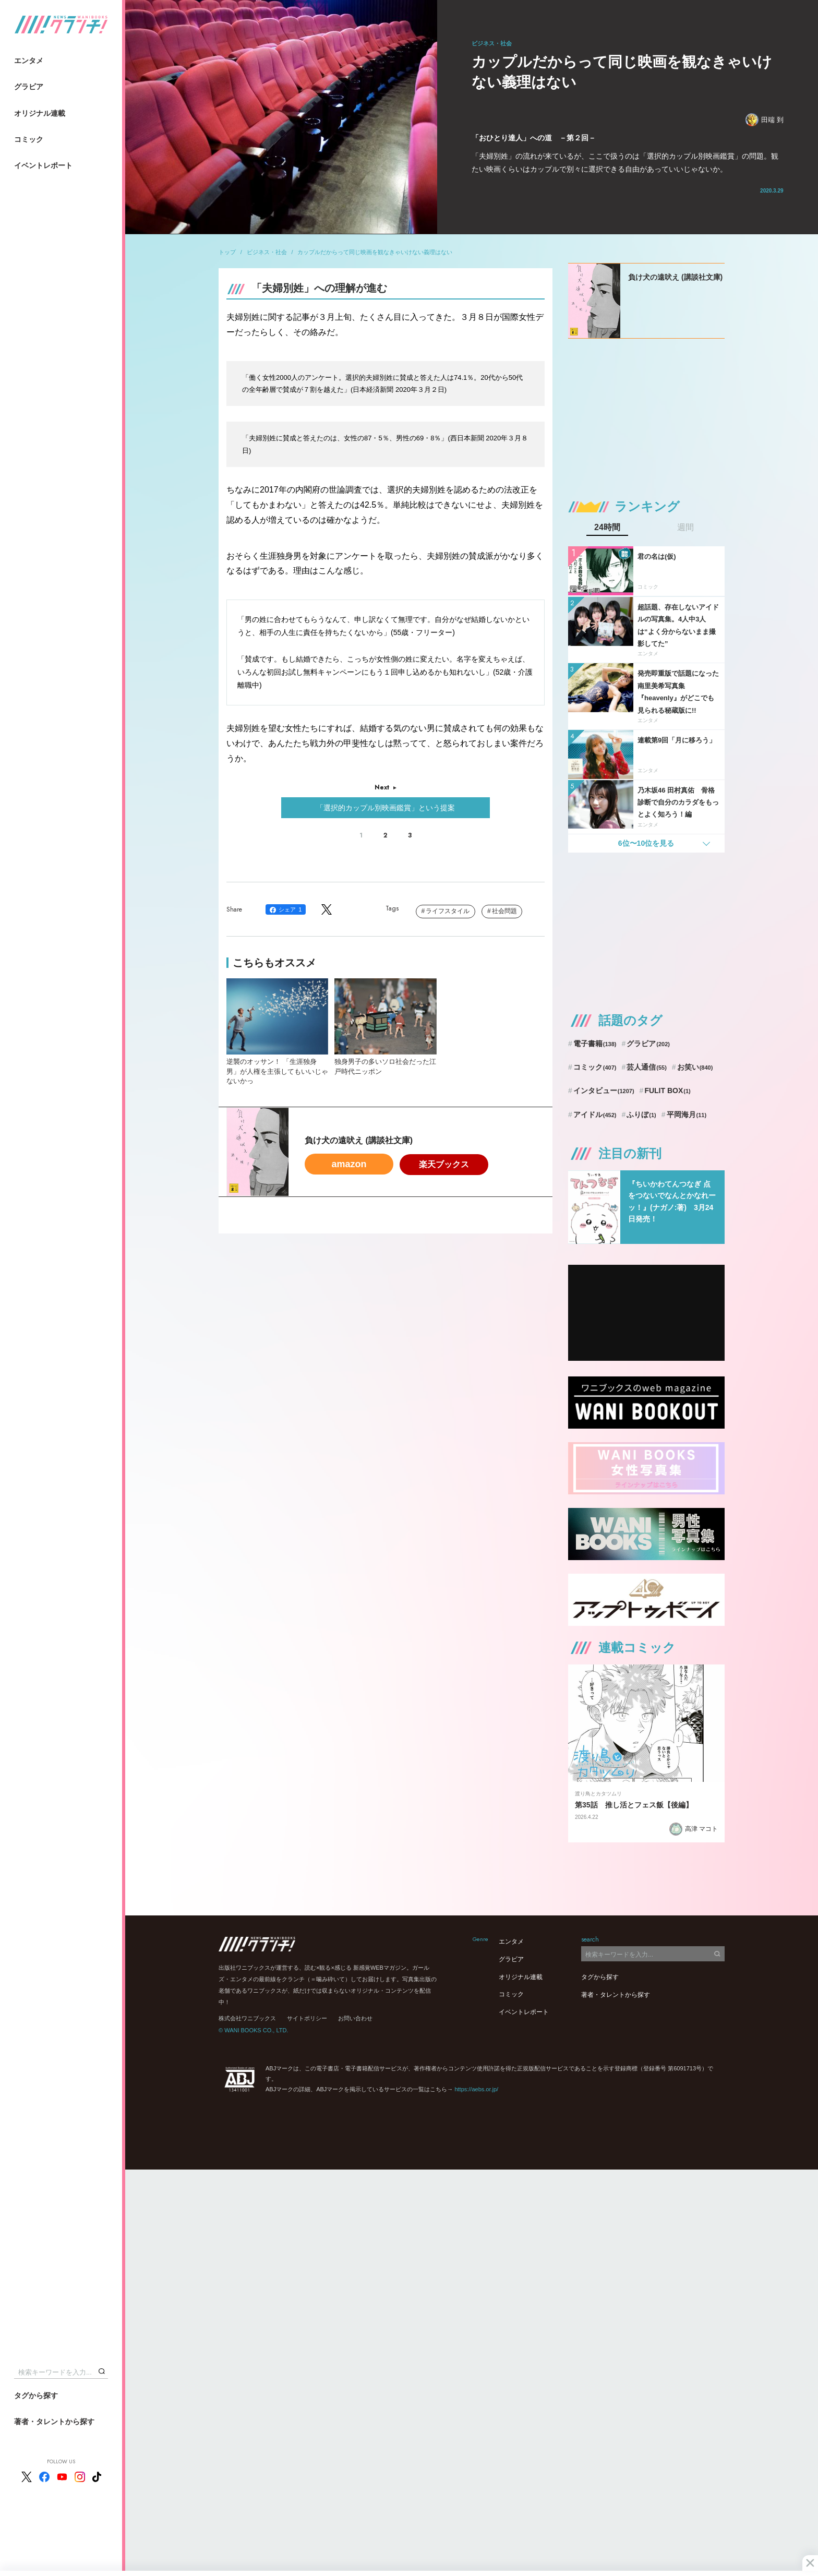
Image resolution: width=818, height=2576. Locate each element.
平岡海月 (687, 1114)
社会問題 (504, 911)
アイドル (595, 1114)
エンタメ (28, 60)
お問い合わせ (355, 2018)
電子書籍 (595, 1043)
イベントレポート (43, 165)
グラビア (28, 86)
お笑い (695, 1067)
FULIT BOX (667, 1090)
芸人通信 (647, 1067)
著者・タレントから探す (54, 2421)
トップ (227, 252)
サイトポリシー (307, 2018)
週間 (685, 527)
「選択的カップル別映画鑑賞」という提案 (385, 808)
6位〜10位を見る (646, 843)
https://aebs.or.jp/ (476, 2089)
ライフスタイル (448, 911)
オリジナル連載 (39, 113)
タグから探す (36, 2395)
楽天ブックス (444, 1164)
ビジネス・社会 (267, 252)
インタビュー (603, 1090)
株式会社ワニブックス (247, 2018)
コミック (28, 139)
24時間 (607, 527)
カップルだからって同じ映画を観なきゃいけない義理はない (374, 252)
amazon (348, 1164)
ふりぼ (641, 1114)
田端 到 (764, 119)
